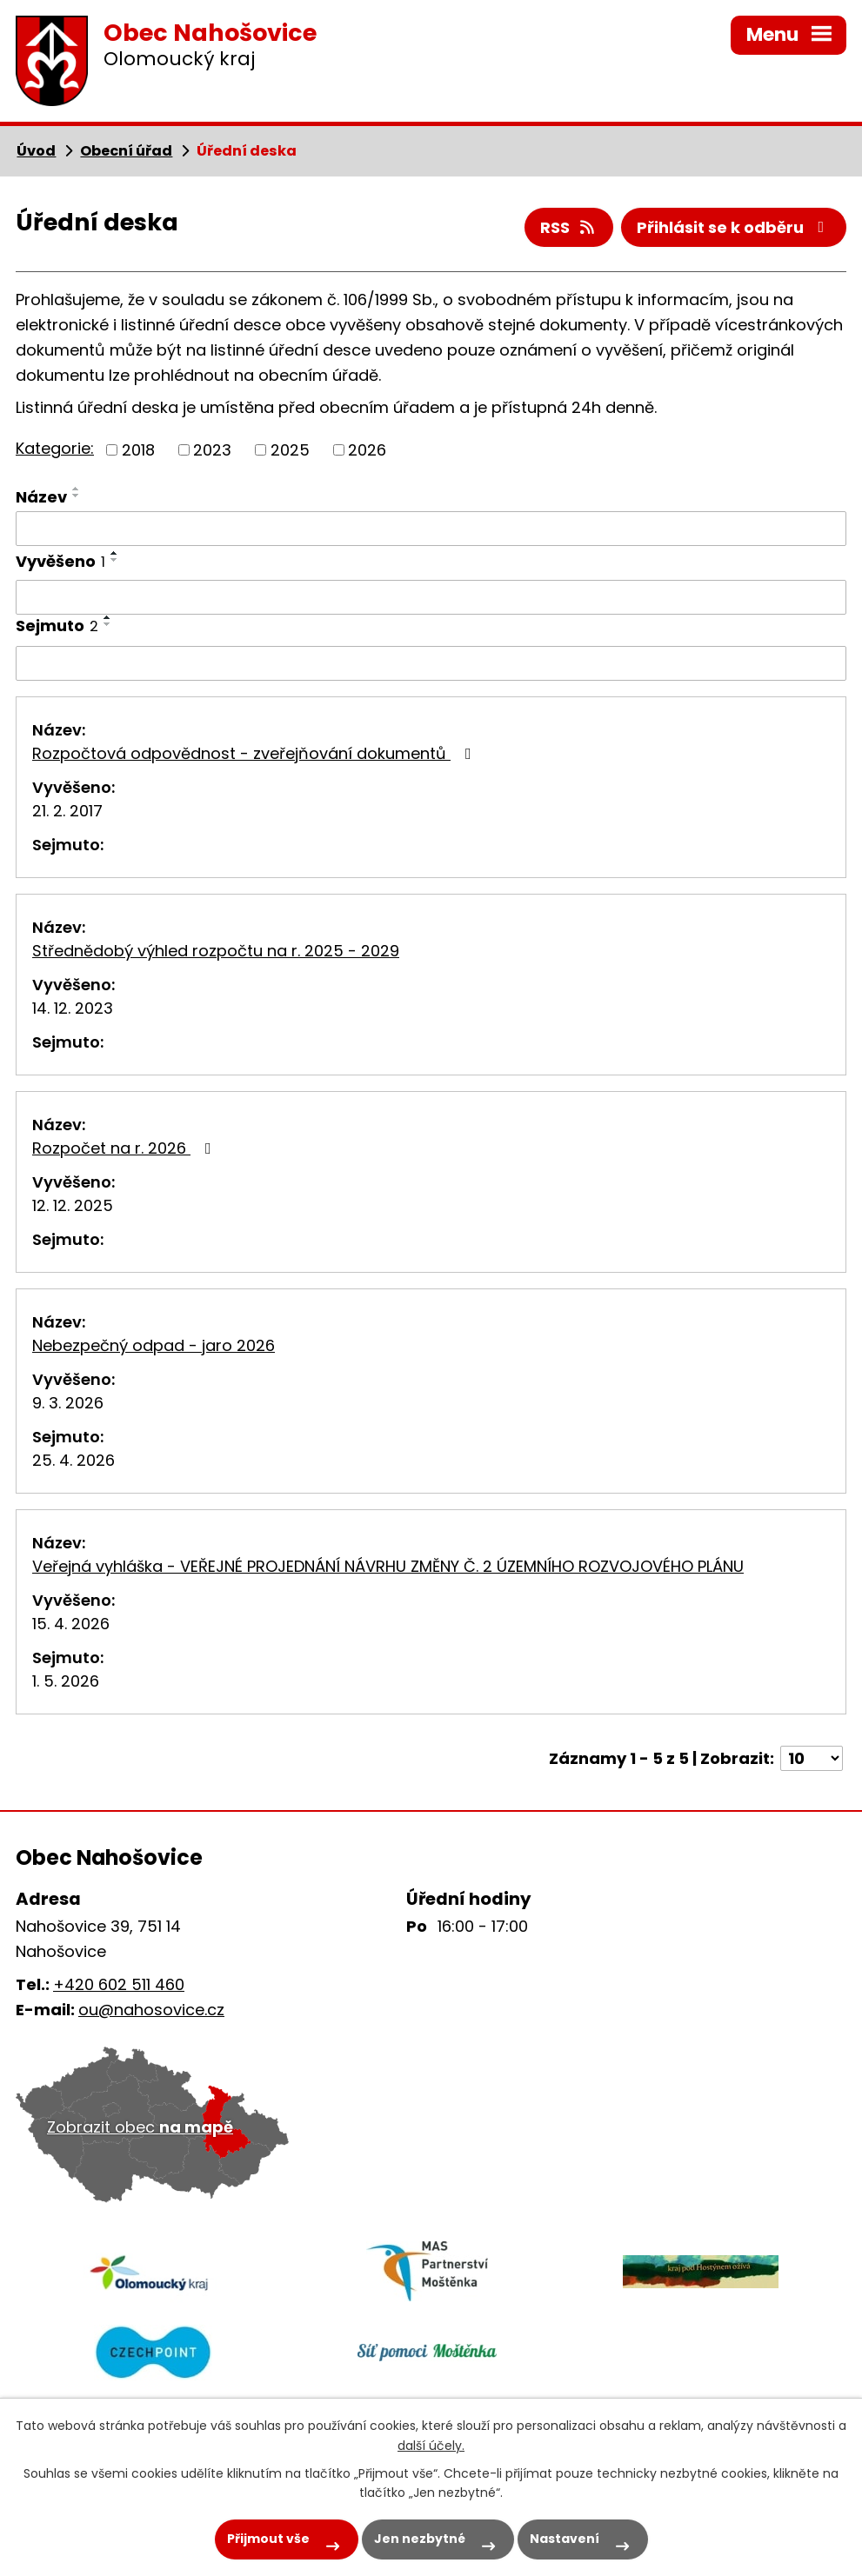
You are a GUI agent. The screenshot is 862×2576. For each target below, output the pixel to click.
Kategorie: (55, 448)
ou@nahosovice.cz (151, 2009)
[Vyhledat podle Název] (431, 528)
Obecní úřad (126, 151)
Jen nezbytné (419, 2538)
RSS (569, 227)
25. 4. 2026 (73, 1460)
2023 (212, 450)
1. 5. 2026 (65, 1681)
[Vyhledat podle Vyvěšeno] (431, 597)
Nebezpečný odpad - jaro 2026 (153, 1345)
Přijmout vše (268, 2538)
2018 (138, 450)
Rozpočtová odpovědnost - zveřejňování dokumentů (255, 753)
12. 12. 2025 (72, 1205)
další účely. (431, 2445)
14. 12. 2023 (72, 1008)
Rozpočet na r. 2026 (125, 1148)
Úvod (36, 151)
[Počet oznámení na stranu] (811, 1758)
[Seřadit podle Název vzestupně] (76, 488)
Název (41, 497)
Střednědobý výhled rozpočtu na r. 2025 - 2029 (215, 951)
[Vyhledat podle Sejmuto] (431, 663)
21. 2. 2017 (67, 811)
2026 (367, 450)
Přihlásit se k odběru (734, 227)
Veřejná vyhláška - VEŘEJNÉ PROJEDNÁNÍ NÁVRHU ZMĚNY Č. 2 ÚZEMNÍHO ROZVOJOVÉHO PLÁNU (388, 1566)
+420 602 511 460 (118, 1984)
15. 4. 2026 (71, 1623)
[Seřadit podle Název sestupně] (76, 495)
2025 (290, 450)
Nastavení (564, 2538)
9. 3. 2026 (68, 1403)
